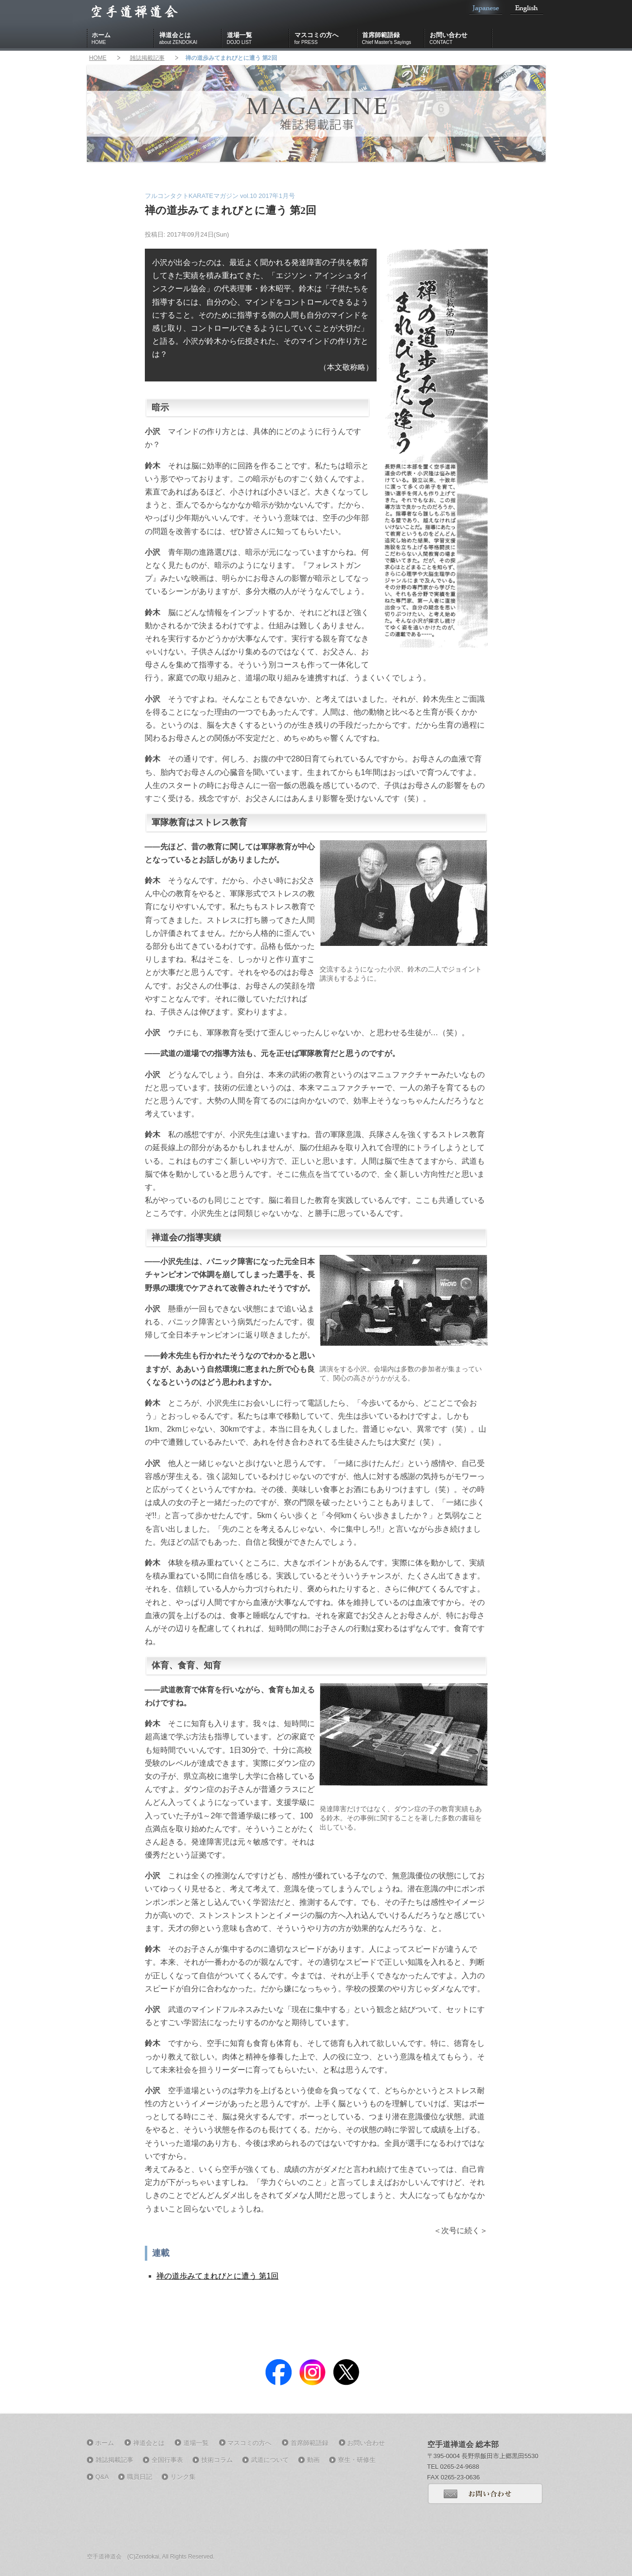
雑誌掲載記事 (147, 58)
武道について (270, 2459)
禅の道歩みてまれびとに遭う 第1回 (217, 2276)
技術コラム (217, 2459)
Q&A (102, 2476)
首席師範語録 (393, 38)
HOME (98, 58)
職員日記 (139, 2476)
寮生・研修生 (357, 2459)
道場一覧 (258, 38)
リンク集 (183, 2476)
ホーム (123, 38)
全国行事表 (167, 2459)
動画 (313, 2459)
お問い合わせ (461, 38)
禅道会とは (190, 38)
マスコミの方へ (326, 38)
